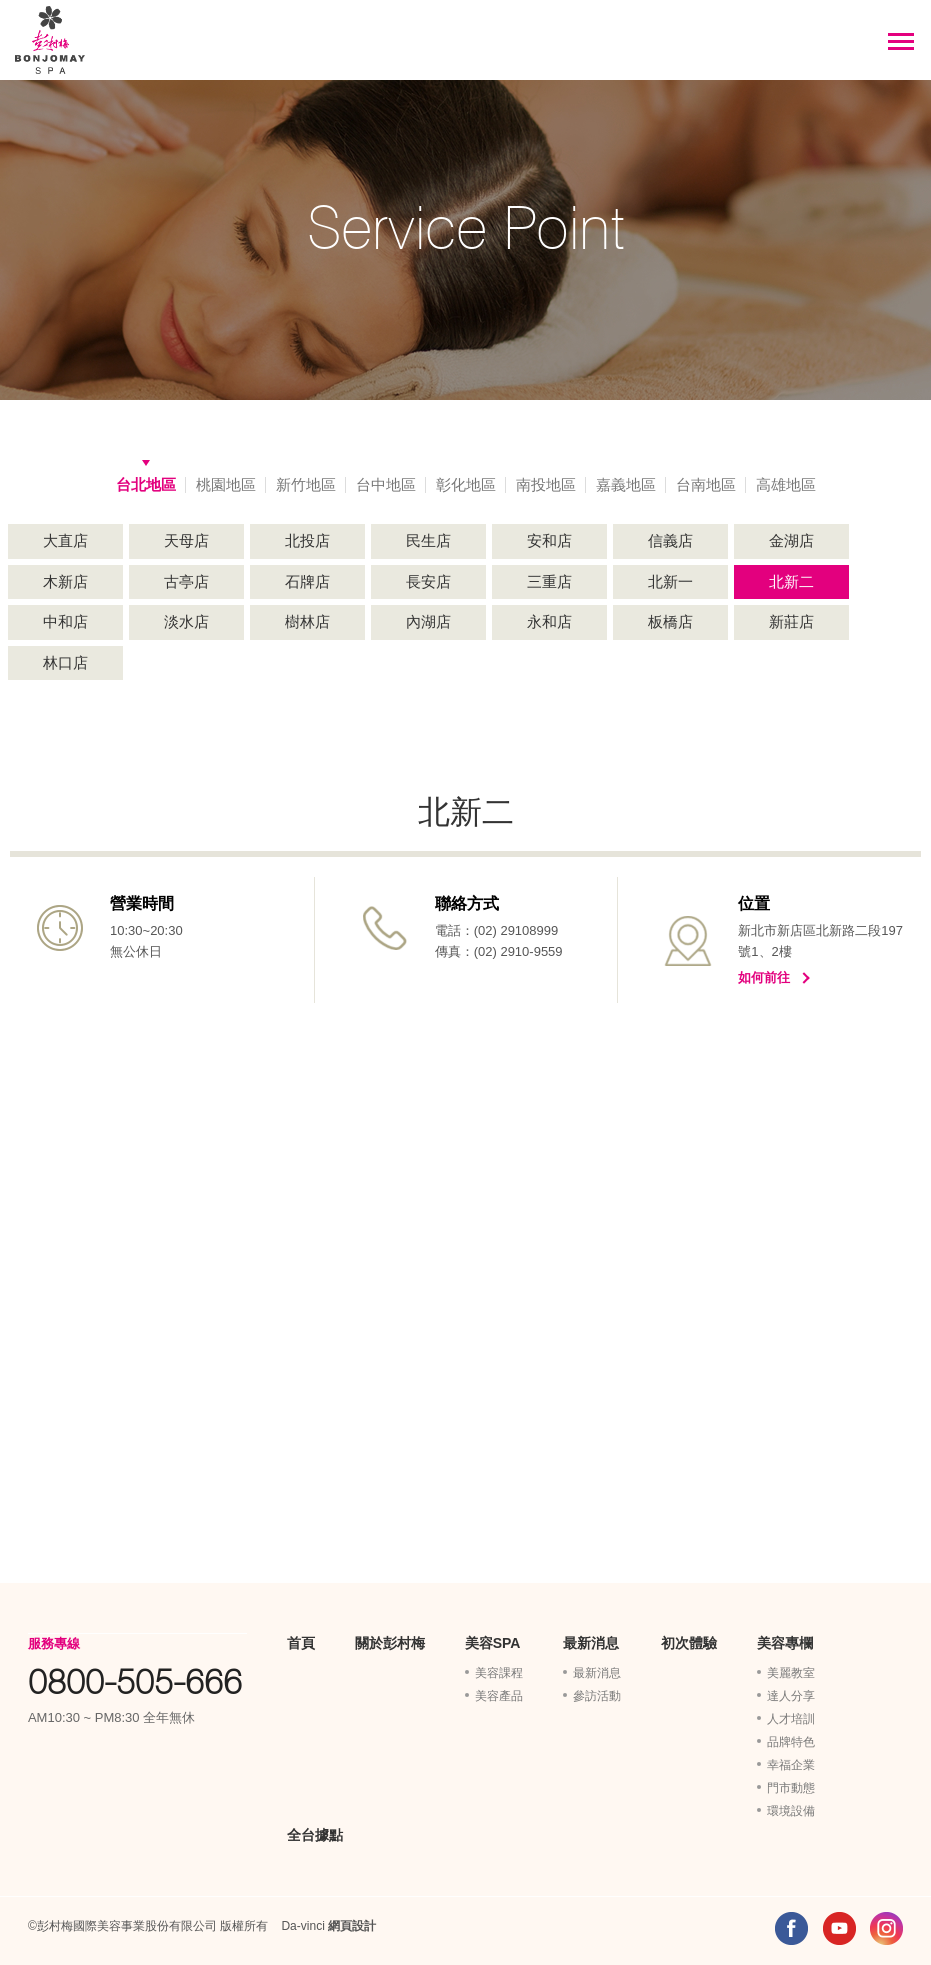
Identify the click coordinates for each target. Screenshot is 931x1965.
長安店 (428, 581)
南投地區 (546, 484)
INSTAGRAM (886, 1928)
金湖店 (791, 540)
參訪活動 (597, 1696)
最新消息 (591, 1643)
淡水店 (186, 621)
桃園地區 (226, 484)
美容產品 (499, 1696)
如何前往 (764, 977)
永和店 (549, 621)
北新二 (791, 581)
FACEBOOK (791, 1928)
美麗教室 (791, 1673)
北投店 (307, 540)
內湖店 (428, 621)
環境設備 (791, 1811)
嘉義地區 (626, 484)
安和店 (549, 540)
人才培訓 (791, 1719)
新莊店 (791, 621)
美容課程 (499, 1673)
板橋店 (670, 621)
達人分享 (791, 1696)
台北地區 (146, 484)
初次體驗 (689, 1643)
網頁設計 (352, 1926)
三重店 (549, 581)
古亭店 (186, 581)
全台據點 (315, 1835)
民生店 (428, 540)
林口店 (65, 662)
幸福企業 (791, 1765)
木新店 (65, 581)
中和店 (65, 621)
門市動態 (791, 1788)
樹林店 (307, 621)
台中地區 (386, 484)
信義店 (670, 540)
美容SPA (493, 1643)
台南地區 (706, 484)
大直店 (65, 540)
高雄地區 (786, 484)
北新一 (670, 581)
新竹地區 (306, 484)
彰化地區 (466, 484)
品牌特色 (791, 1742)
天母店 (186, 540)
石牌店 (307, 581)
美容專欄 (785, 1643)
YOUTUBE (839, 1928)
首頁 (301, 1643)
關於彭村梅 (390, 1643)
